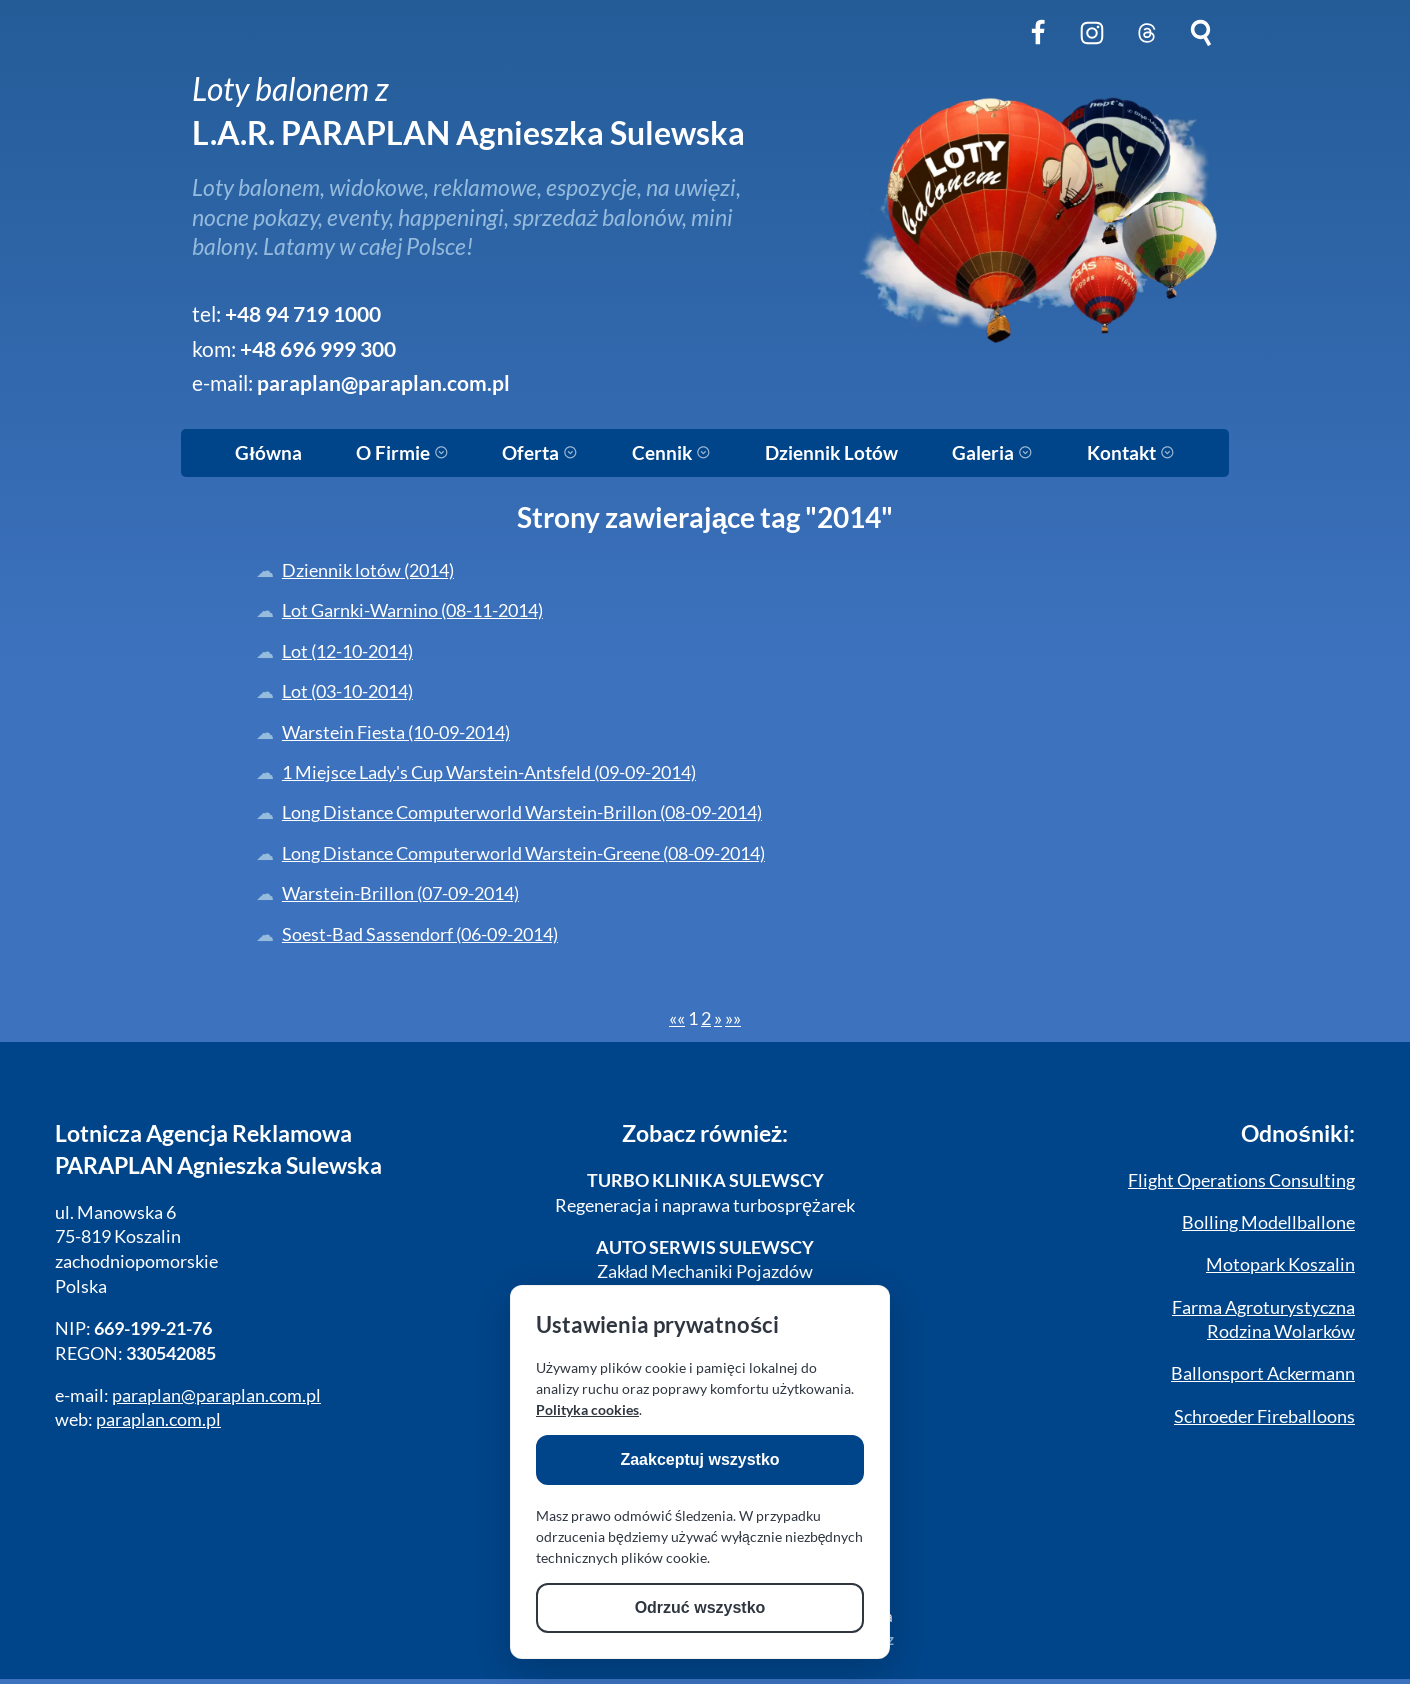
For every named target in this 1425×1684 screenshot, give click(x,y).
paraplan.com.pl (158, 1419)
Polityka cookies (587, 1409)
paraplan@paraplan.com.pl (383, 383)
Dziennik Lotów (831, 453)
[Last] (733, 1018)
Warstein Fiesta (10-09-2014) (396, 732)
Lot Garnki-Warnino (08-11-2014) (412, 610)
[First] (677, 1018)
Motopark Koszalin (1280, 1264)
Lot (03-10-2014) (347, 691)
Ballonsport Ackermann (1263, 1373)
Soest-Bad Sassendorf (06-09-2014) (420, 934)
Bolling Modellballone (1268, 1222)
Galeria (992, 453)
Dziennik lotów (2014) (368, 570)
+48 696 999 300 (318, 349)
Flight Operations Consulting (1241, 1180)
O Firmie (402, 453)
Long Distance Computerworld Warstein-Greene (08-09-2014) (523, 853)
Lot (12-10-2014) (347, 651)
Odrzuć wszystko (700, 1607)
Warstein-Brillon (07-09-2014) (400, 893)
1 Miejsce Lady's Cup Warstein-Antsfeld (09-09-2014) (489, 772)
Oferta (540, 453)
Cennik (671, 453)
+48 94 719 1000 (303, 314)
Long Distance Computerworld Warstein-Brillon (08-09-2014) (522, 812)
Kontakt (1131, 453)
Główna (268, 453)
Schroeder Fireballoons (1264, 1416)
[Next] (718, 1018)
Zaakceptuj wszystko (699, 1459)
